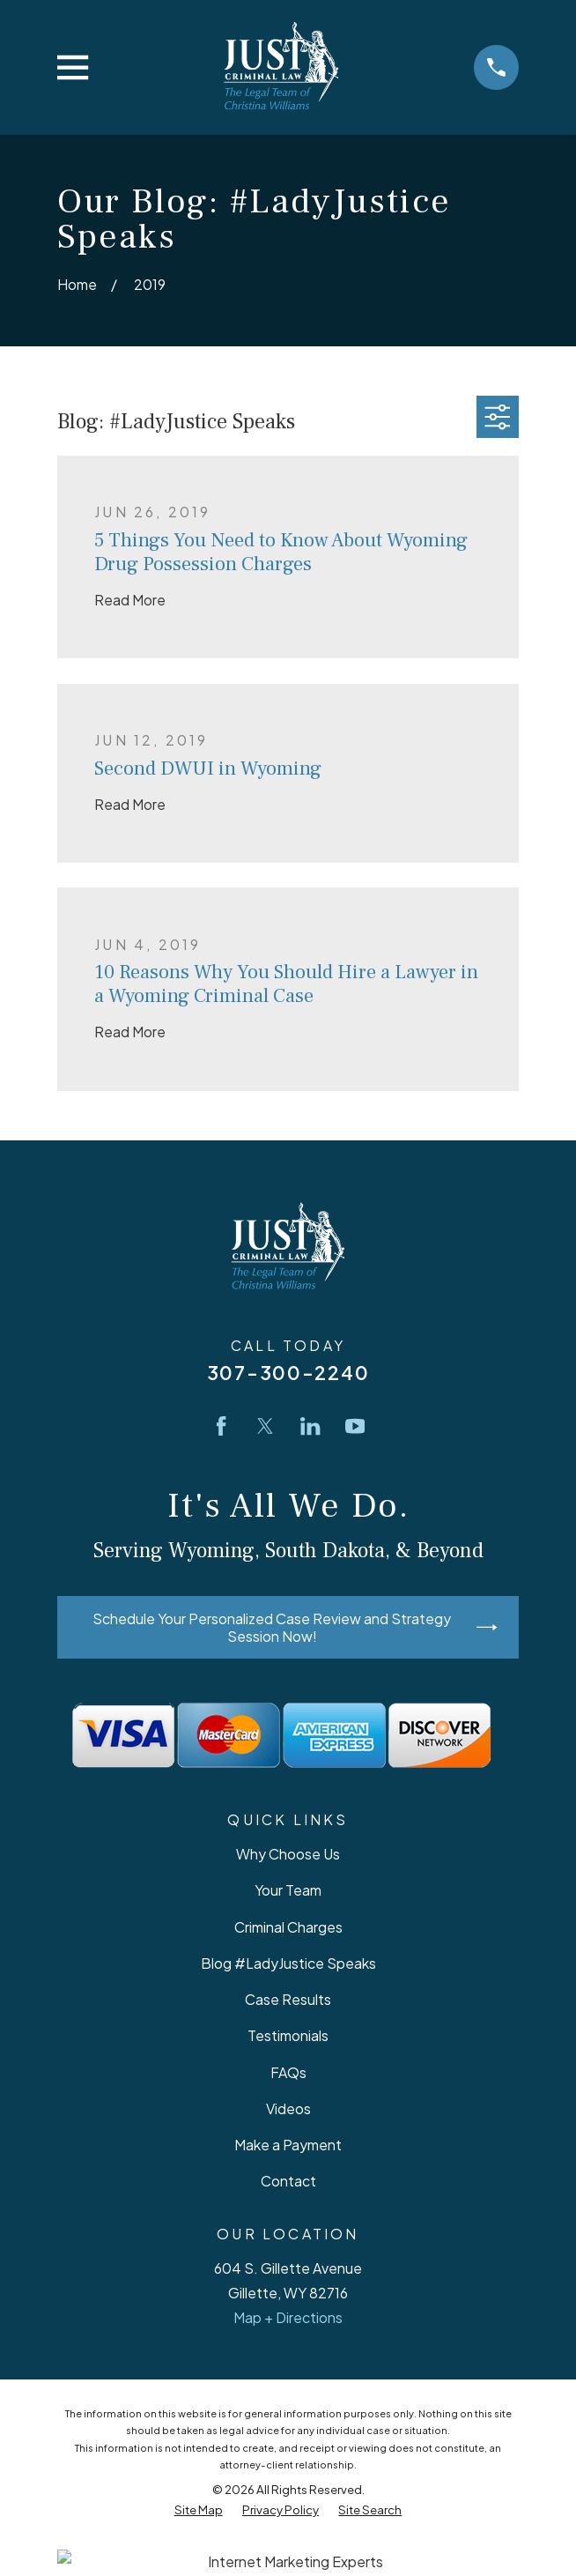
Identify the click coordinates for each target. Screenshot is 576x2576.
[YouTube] (355, 1426)
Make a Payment (288, 2144)
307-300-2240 (288, 1373)
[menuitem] (198, 2509)
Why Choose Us (288, 1854)
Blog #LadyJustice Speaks (288, 1963)
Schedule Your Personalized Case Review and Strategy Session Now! (294, 1626)
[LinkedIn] (310, 1426)
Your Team (288, 1890)
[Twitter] (265, 1426)
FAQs (288, 2072)
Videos (288, 2108)
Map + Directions (288, 2317)
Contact (288, 2180)
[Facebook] (221, 1426)
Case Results (288, 1999)
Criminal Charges (288, 1927)
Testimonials (288, 2035)
